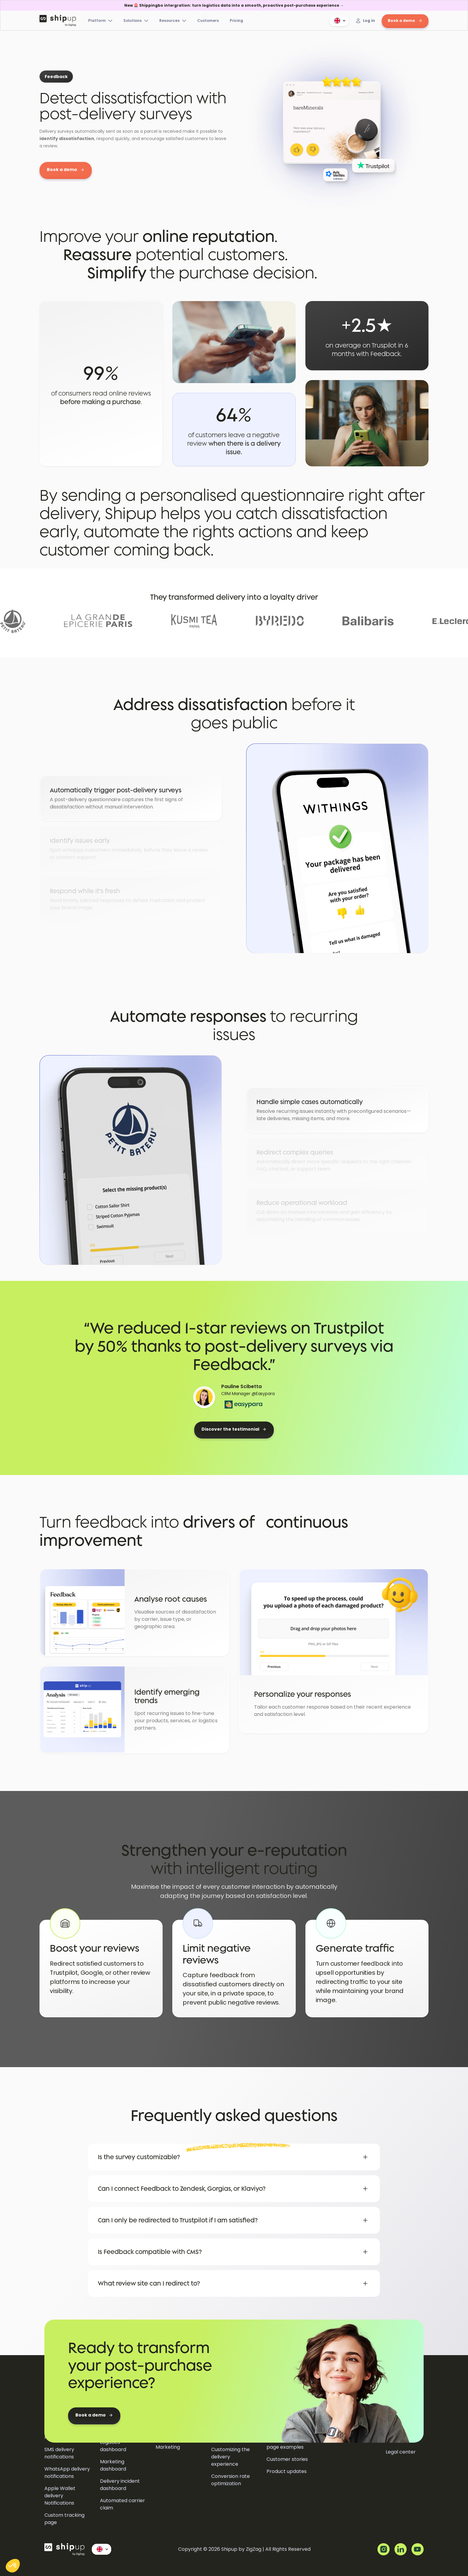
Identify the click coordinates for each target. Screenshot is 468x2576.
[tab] (131, 798)
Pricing (236, 20)
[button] (339, 20)
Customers (208, 20)
